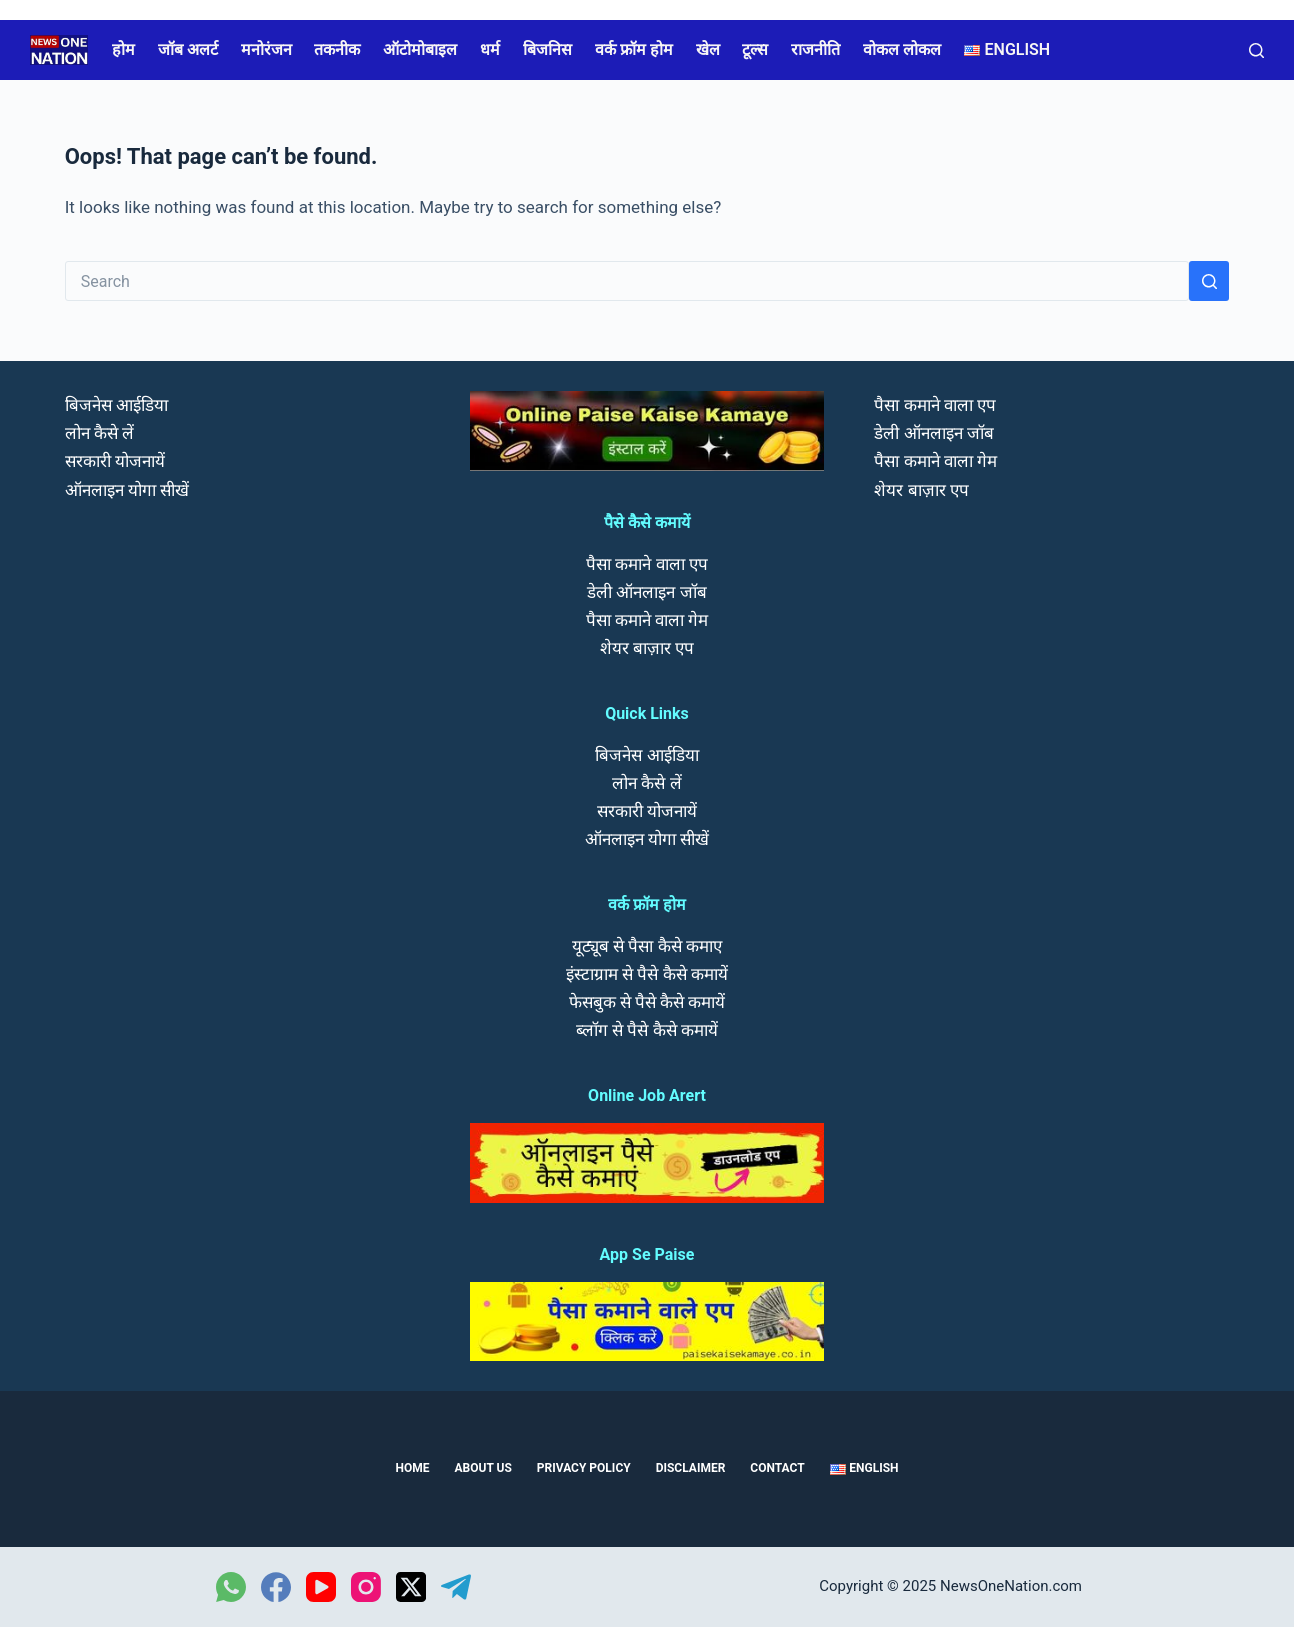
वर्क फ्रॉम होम (634, 49)
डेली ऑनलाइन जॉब (646, 592)
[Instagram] (366, 1587)
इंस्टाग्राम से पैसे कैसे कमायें (647, 974)
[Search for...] (627, 281)
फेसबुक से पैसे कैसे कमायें (647, 1002)
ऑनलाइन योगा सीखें (127, 490)
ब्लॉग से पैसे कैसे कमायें (647, 1030)
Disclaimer (691, 1468)
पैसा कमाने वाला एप (647, 564)
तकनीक (337, 49)
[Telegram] (456, 1587)
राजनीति (815, 49)
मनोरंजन (266, 49)
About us (483, 1468)
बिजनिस (547, 49)
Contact (777, 1468)
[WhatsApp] (231, 1587)
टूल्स (755, 49)
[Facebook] (276, 1587)
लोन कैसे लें (99, 433)
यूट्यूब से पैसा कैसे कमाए (647, 946)
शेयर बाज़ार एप (647, 648)
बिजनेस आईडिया (116, 405)
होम (123, 49)
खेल (708, 49)
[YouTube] (321, 1587)
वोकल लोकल (902, 49)
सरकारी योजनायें (115, 461)
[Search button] (1209, 281)
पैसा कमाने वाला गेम (647, 620)
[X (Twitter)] (411, 1587)
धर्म (490, 49)
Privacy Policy (584, 1468)
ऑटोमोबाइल (420, 49)
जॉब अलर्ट (188, 49)
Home (412, 1468)
